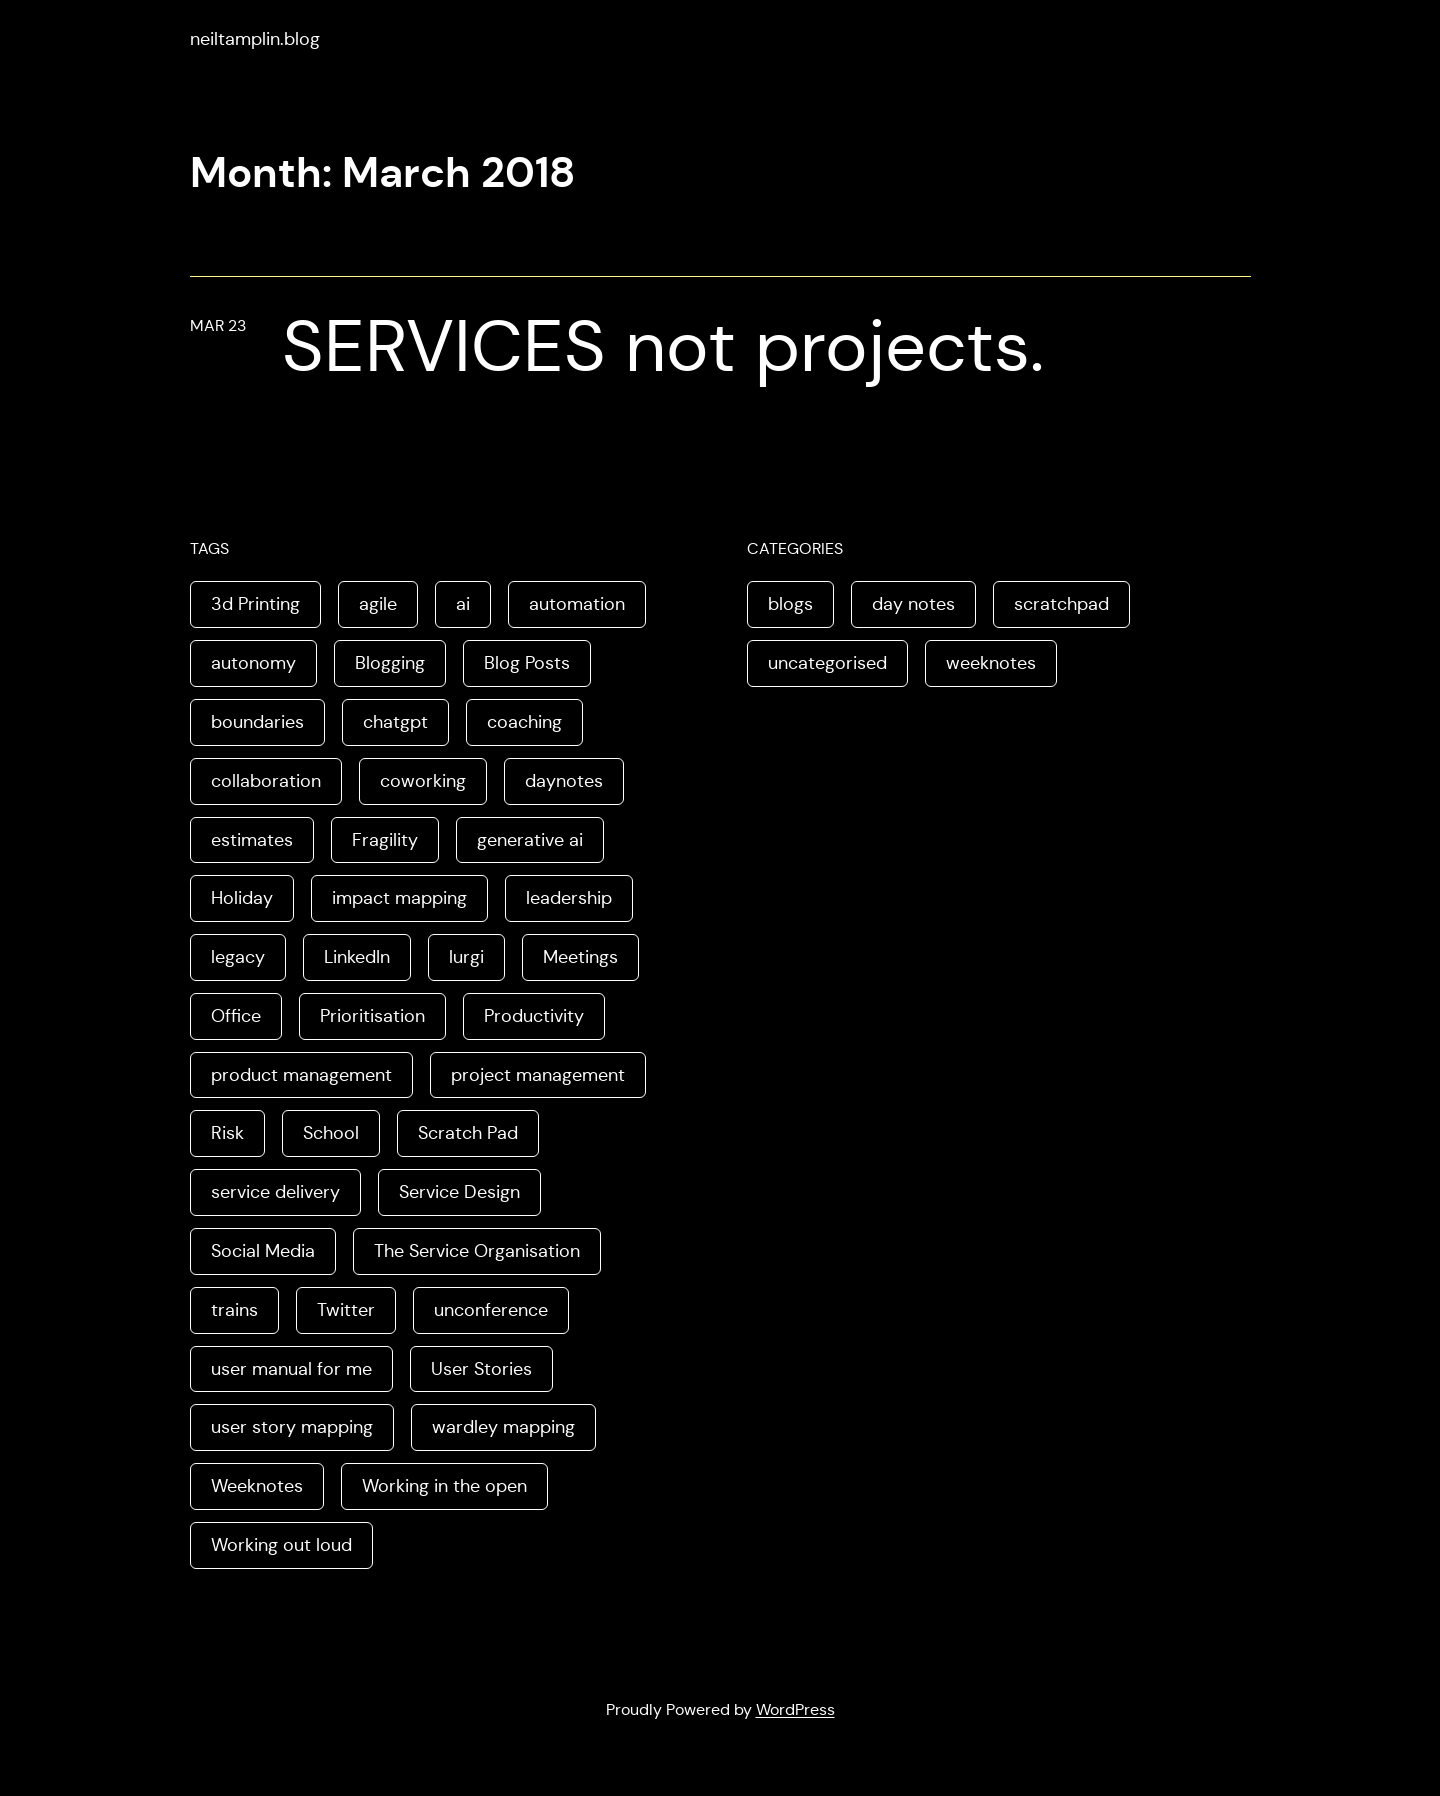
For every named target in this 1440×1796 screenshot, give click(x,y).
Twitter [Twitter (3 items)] (346, 1310)
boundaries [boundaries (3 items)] (257, 722)
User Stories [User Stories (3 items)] (481, 1369)
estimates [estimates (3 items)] (252, 840)
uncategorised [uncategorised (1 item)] (827, 663)
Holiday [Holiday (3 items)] (242, 898)
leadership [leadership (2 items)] (569, 898)
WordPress (795, 1709)
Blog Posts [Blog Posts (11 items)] (527, 663)
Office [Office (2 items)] (236, 1016)
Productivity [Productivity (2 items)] (534, 1016)
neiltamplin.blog (255, 39)
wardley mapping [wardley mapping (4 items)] (503, 1427)
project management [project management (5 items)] (538, 1075)
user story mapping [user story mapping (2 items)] (292, 1427)
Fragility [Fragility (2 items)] (385, 840)
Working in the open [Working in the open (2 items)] (444, 1486)
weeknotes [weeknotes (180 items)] (991, 663)
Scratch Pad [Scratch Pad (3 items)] (468, 1133)
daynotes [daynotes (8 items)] (564, 781)
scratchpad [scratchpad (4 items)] (1061, 604)
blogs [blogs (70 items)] (790, 604)
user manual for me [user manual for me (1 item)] (291, 1369)
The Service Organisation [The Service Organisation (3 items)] (477, 1251)
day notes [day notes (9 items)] (913, 604)
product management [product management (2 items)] (301, 1075)
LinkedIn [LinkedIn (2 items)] (357, 957)
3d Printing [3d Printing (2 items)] (255, 604)
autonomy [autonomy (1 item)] (253, 663)
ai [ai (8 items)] (463, 604)
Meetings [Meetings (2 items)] (580, 957)
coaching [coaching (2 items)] (524, 722)
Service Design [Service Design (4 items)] (459, 1192)
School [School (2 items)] (331, 1133)
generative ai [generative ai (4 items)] (530, 840)
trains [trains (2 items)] (234, 1310)
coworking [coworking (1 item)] (423, 781)
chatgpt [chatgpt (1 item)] (395, 722)
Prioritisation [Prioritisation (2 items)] (372, 1016)
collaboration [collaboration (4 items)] (266, 781)
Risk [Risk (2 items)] (227, 1133)
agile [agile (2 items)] (378, 604)
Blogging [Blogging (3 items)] (390, 663)
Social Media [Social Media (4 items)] (263, 1251)
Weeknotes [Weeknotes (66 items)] (257, 1486)
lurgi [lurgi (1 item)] (466, 957)
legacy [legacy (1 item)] (238, 957)
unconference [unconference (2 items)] (491, 1310)
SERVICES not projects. (663, 346)
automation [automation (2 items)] (577, 604)
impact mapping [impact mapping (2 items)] (399, 898)
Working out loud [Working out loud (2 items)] (281, 1545)
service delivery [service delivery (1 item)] (275, 1192)
